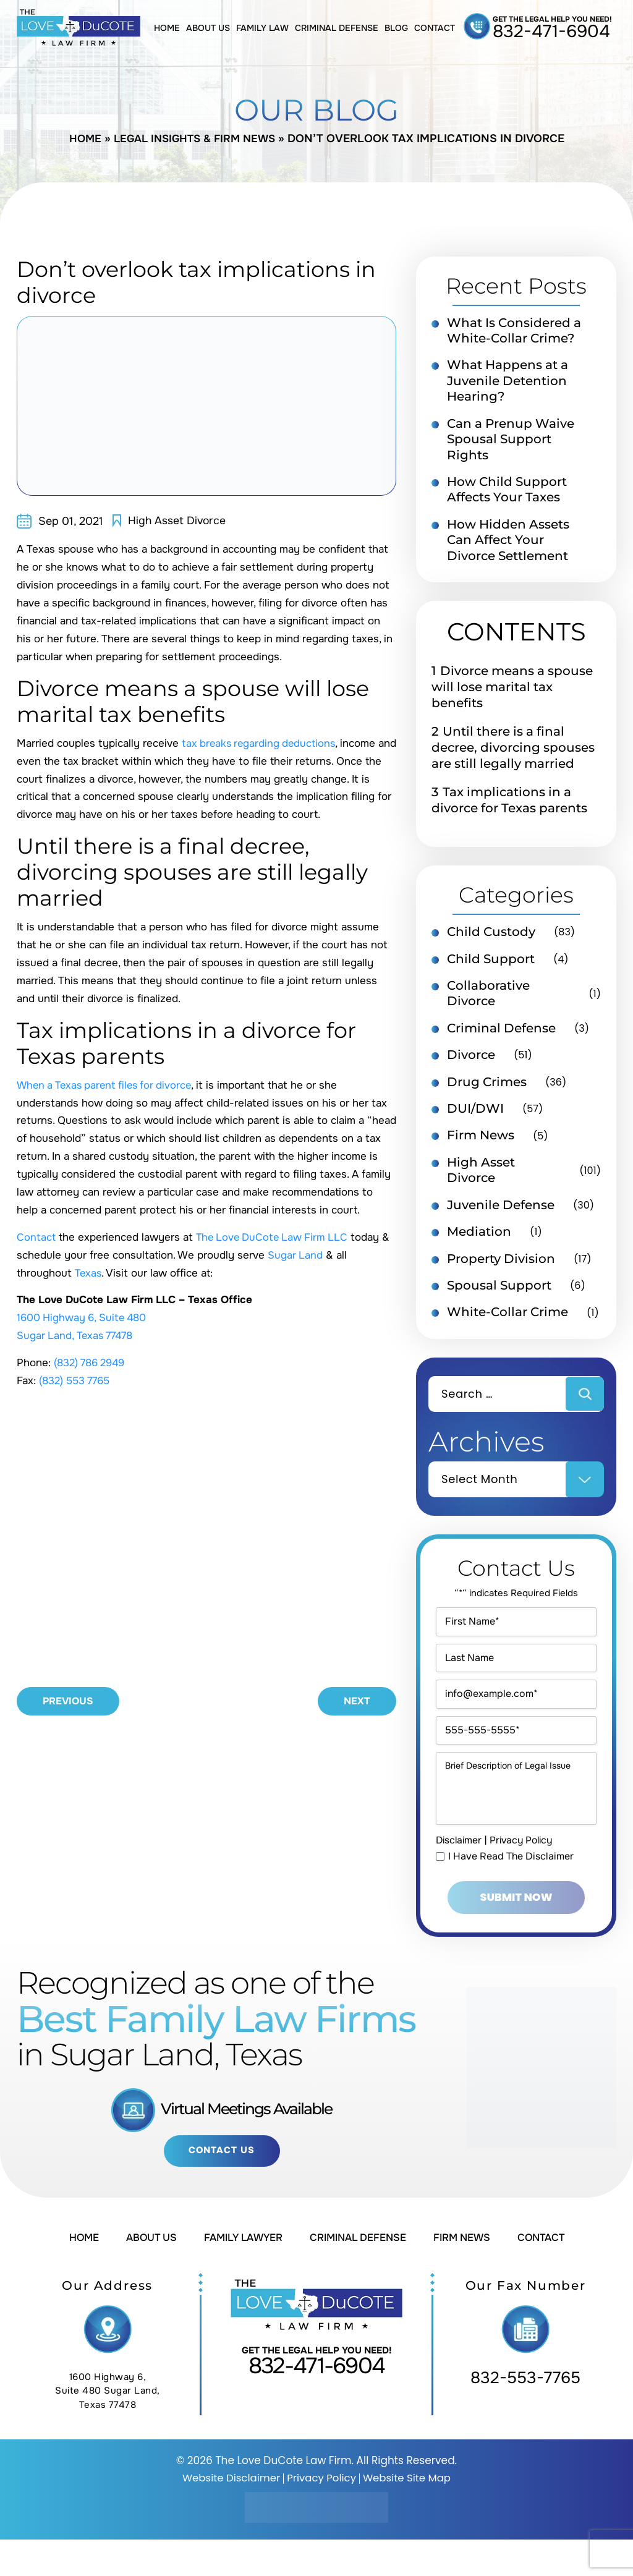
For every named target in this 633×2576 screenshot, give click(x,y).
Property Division (501, 1268)
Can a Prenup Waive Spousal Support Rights (510, 442)
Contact (434, 27)
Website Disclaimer (229, 2514)
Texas (89, 1273)
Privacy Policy (525, 1874)
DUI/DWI (475, 1116)
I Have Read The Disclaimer (511, 1891)
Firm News (480, 1143)
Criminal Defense (336, 27)
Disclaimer (460, 1874)
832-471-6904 (551, 31)
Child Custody (491, 937)
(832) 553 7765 (76, 1380)
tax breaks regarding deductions (261, 743)
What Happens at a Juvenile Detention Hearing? (507, 382)
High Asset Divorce (177, 520)
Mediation (479, 1241)
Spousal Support (499, 1295)
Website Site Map (409, 2514)
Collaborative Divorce (488, 999)
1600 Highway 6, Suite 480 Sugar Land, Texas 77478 (107, 2427)
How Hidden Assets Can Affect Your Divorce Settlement (508, 544)
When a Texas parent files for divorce (108, 1085)
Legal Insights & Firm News (194, 138)
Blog (396, 27)
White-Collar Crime (507, 1323)
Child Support (491, 964)
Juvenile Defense (500, 1214)
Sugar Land (295, 1255)
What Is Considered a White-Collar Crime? (514, 331)
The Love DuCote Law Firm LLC (275, 1237)
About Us (208, 27)
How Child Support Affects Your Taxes (507, 493)
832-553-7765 (525, 2414)
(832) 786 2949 (92, 1362)
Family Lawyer (239, 2274)
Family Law (262, 27)
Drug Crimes (487, 1089)
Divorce (471, 1062)
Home (167, 27)
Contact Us (221, 2186)
